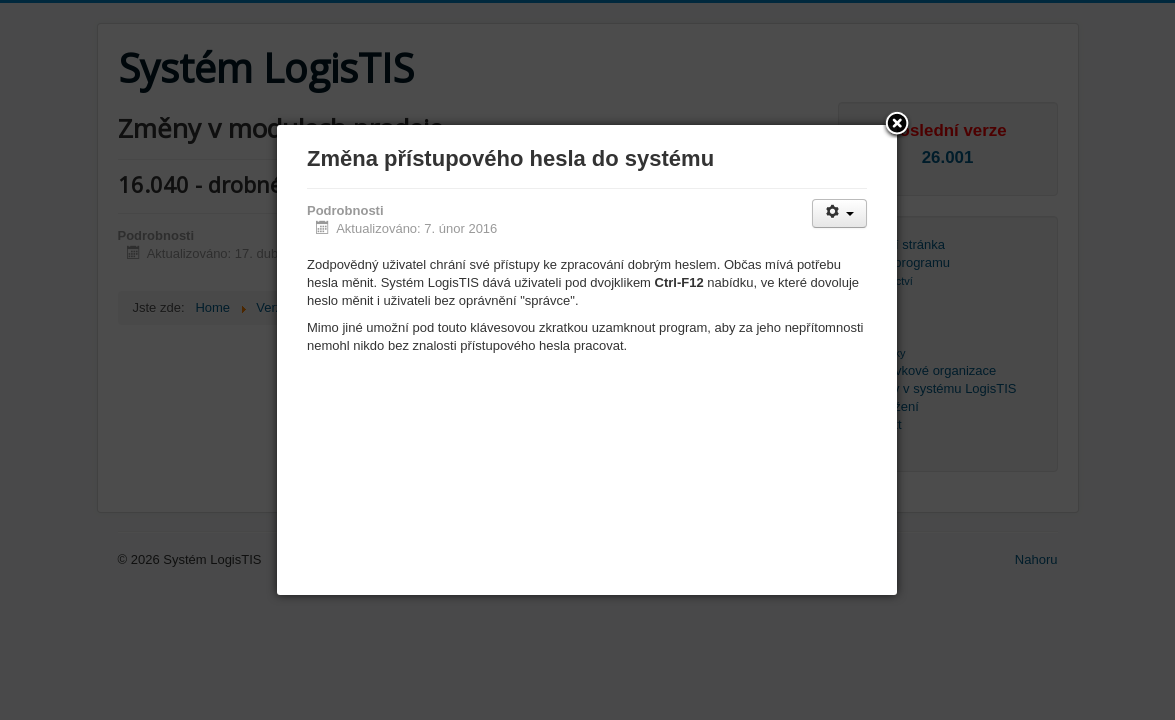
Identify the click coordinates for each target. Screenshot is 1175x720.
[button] (897, 125)
